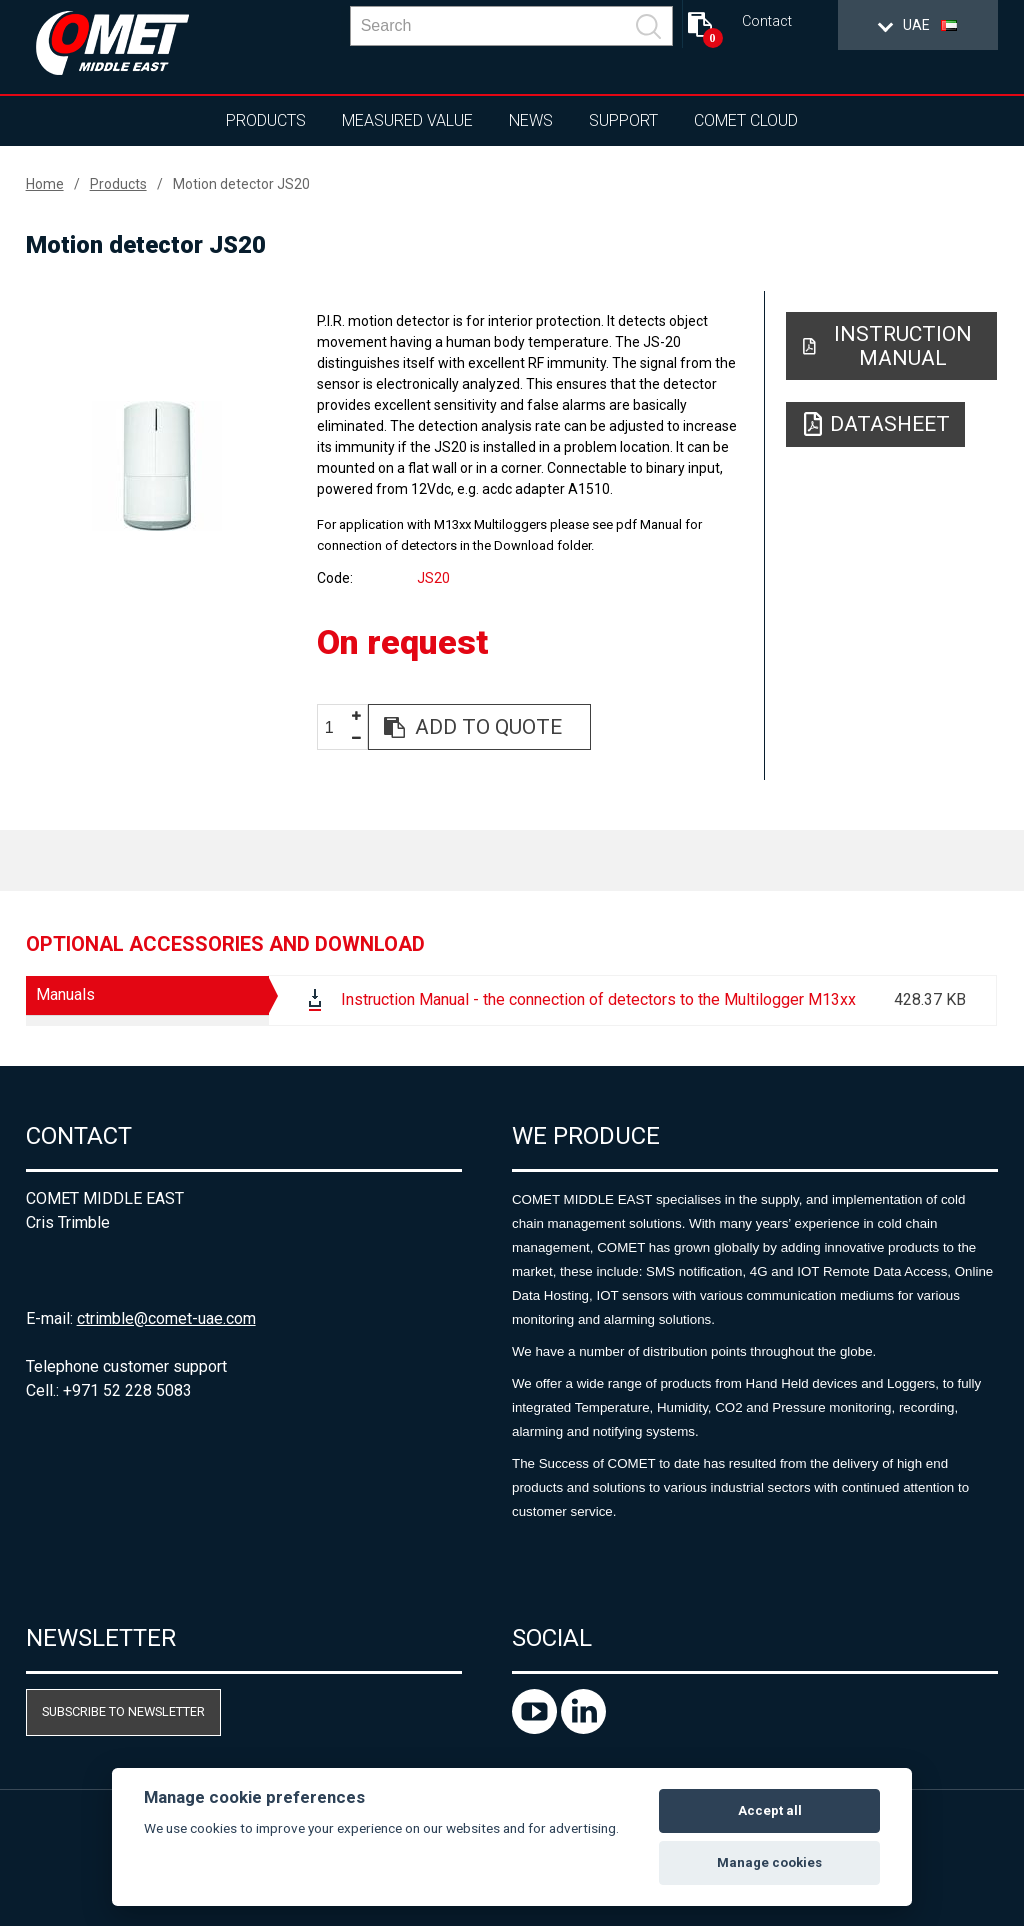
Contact (767, 21)
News (531, 120)
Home (45, 184)
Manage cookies (769, 1862)
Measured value (407, 120)
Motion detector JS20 (241, 184)
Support (623, 120)
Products (266, 120)
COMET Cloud (746, 120)
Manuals (65, 994)
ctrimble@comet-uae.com (166, 1318)
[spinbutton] (337, 727)
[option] (157, 466)
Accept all (770, 1810)
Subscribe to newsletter (123, 1711)
